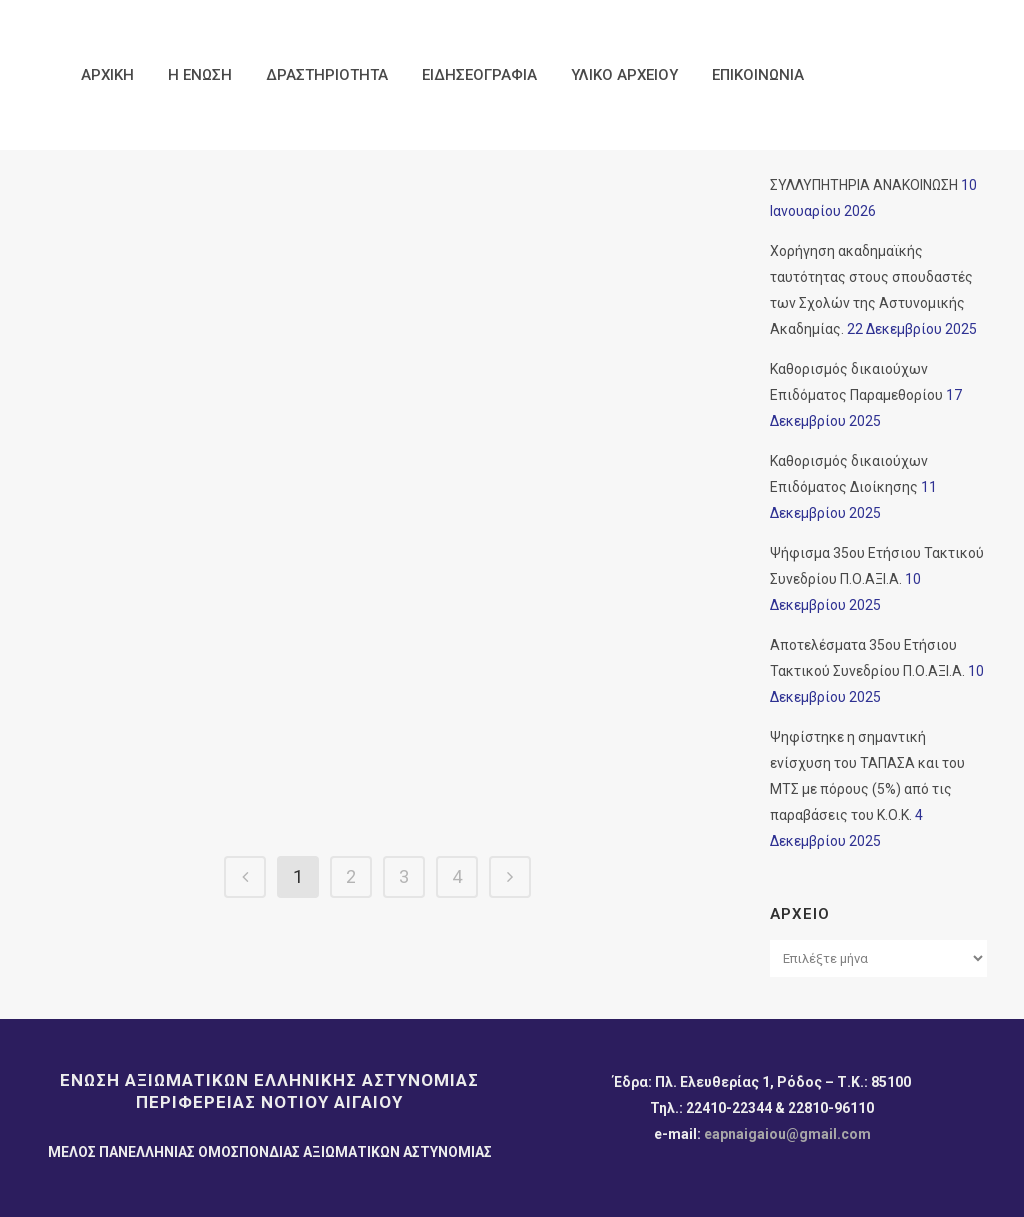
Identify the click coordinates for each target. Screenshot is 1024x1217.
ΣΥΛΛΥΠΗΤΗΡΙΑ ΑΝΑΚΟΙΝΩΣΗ (864, 185)
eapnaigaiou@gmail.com (787, 1134)
